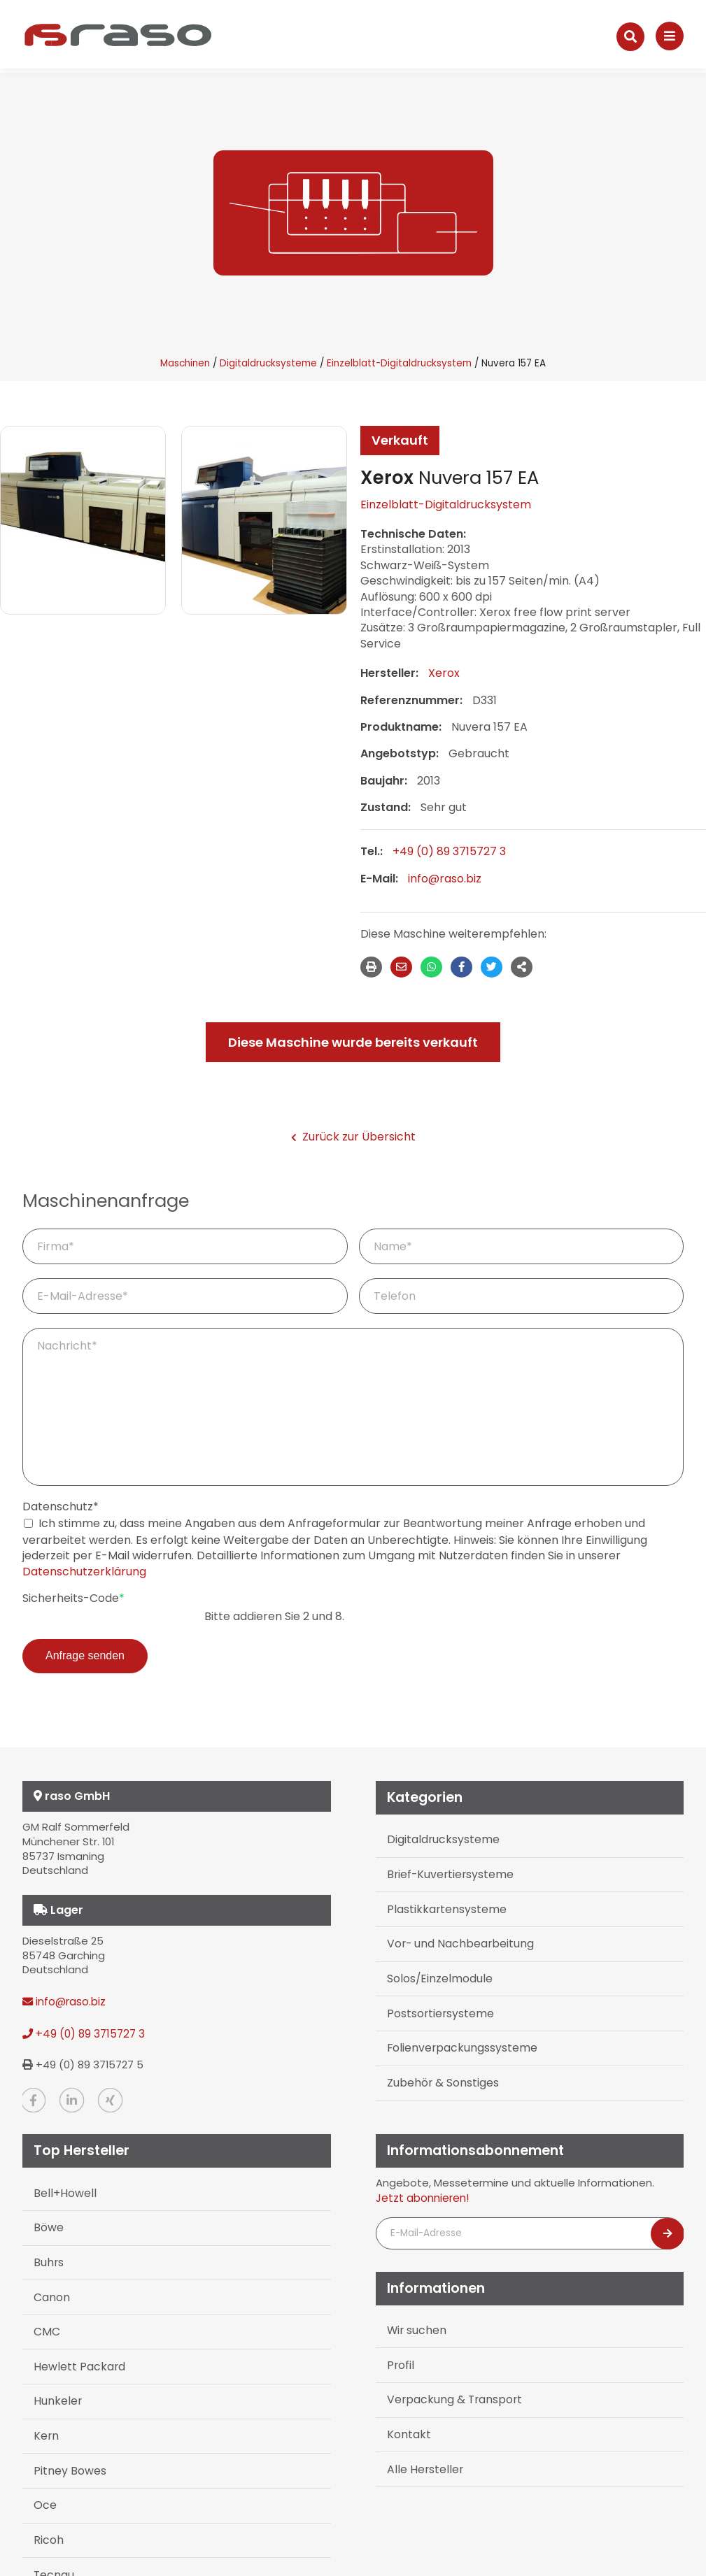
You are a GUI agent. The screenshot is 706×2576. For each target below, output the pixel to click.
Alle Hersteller (422, 2447)
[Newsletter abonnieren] (667, 2225)
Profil (399, 2352)
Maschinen (185, 363)
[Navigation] (670, 36)
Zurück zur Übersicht (353, 1137)
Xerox (444, 673)
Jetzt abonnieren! (422, 2189)
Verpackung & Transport (450, 2384)
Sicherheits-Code (73, 1598)
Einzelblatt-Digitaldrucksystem (399, 363)
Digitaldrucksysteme (268, 363)
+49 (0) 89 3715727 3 (449, 851)
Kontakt (407, 2416)
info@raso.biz (444, 879)
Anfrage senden (85, 1655)
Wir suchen (415, 2320)
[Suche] (630, 36)
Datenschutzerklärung (84, 1572)
